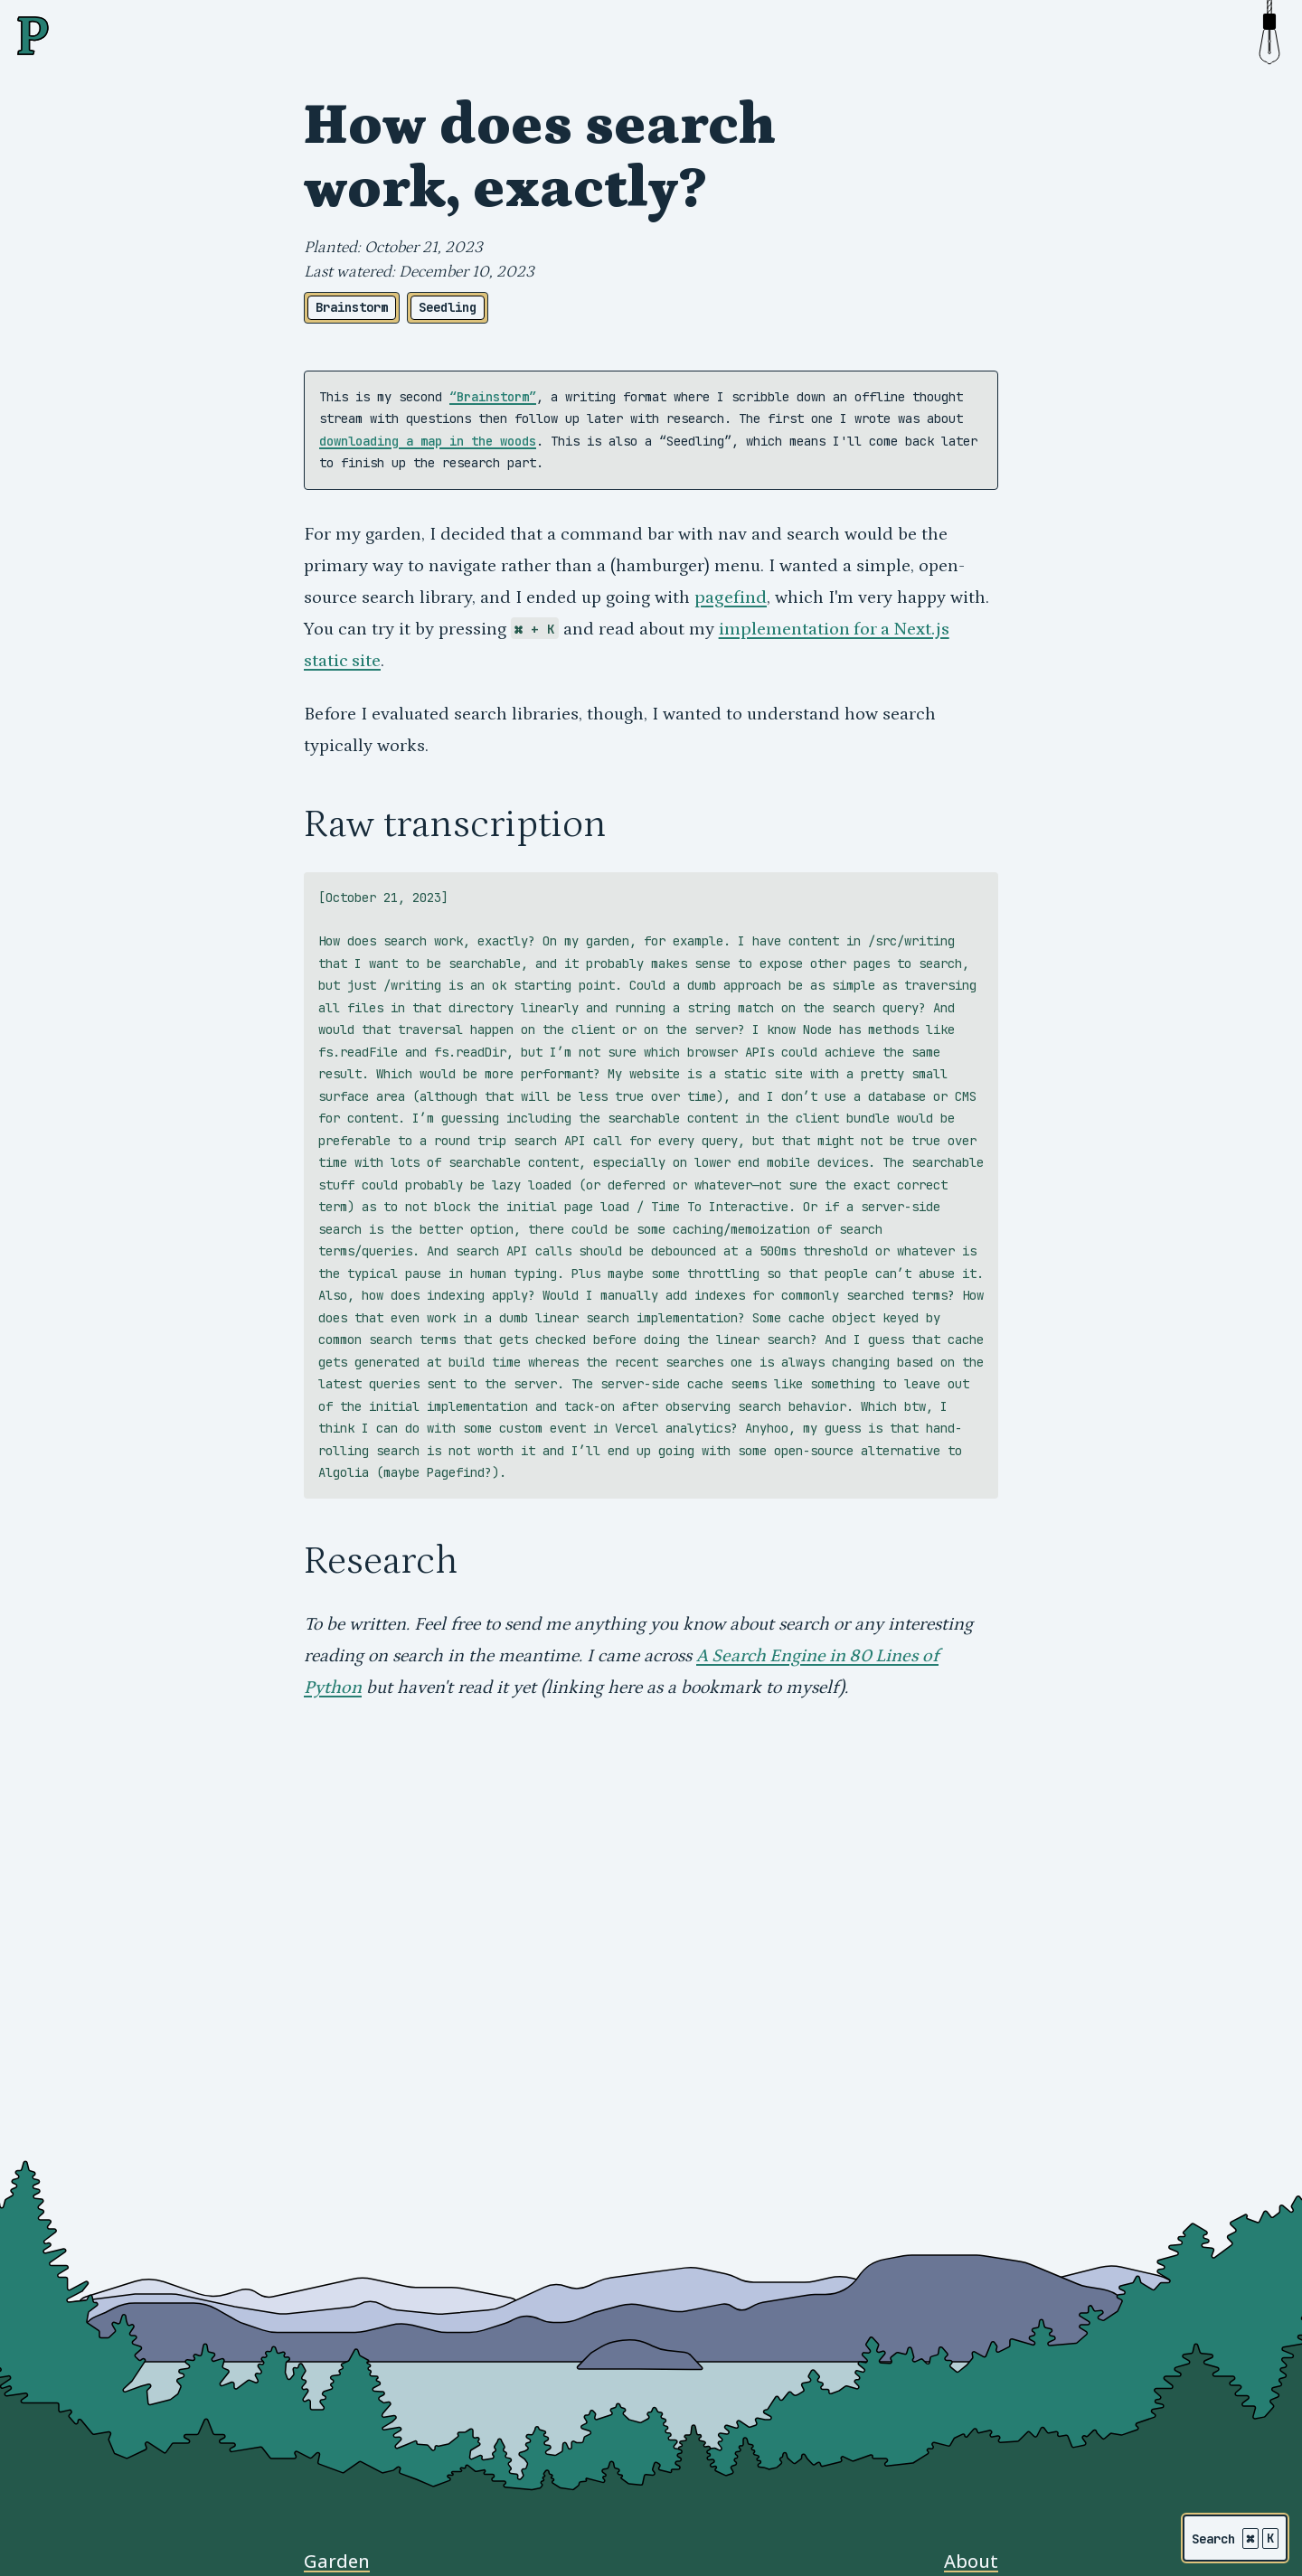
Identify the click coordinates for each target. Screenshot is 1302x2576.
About (971, 2561)
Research (380, 1561)
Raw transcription (455, 824)
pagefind (730, 597)
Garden (337, 2561)
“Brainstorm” (492, 397)
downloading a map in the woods (427, 441)
